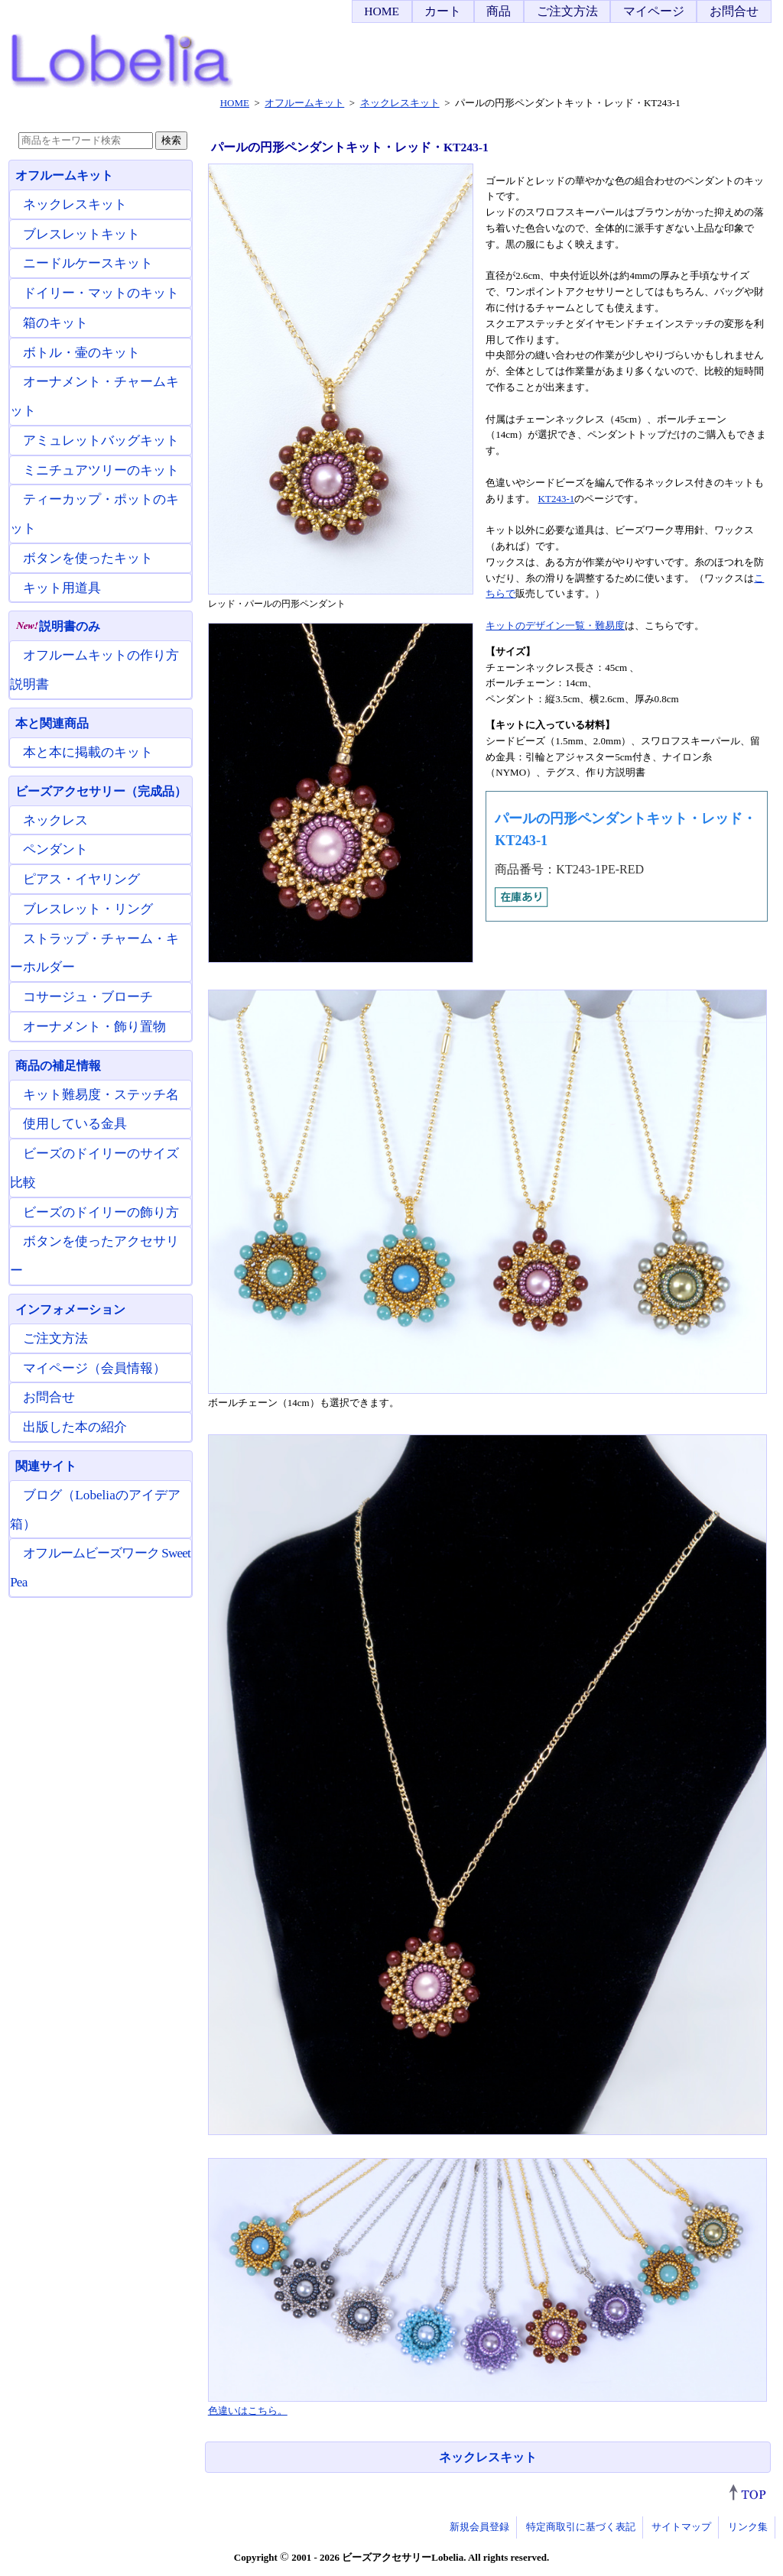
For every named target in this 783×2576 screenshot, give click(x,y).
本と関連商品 (52, 723)
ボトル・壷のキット (81, 352)
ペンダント (55, 849)
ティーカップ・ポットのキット (94, 514)
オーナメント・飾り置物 (94, 1026)
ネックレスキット (488, 2457)
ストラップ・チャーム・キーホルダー (94, 953)
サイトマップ (681, 2526)
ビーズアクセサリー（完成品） (101, 791)
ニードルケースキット (88, 263)
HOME (381, 11)
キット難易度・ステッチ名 (101, 1094)
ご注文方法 (567, 11)
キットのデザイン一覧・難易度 (555, 625)
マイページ (653, 11)
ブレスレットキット (81, 234)
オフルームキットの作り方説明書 (94, 670)
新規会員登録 (479, 2526)
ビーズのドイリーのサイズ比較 (94, 1168)
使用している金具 (75, 1123)
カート (442, 11)
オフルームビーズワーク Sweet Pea (100, 1567)
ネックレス (55, 820)
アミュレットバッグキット (101, 440)
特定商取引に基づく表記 (580, 2526)
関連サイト (45, 1466)
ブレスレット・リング (88, 909)
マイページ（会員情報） (94, 1368)
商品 (498, 11)
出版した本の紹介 (75, 1427)
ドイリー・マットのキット (101, 293)
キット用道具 (62, 588)
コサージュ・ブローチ (88, 997)
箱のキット (55, 323)
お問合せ (734, 11)
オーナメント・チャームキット (94, 396)
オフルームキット (64, 175)
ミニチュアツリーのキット (101, 470)
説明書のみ (57, 626)
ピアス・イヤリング (81, 879)
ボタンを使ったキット (88, 558)
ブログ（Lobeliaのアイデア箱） (95, 1509)
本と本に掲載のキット (88, 752)
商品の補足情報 (58, 1065)
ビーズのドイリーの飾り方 (101, 1212)
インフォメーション (70, 1309)
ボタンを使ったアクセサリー (94, 1256)
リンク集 (748, 2526)
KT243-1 (556, 498)
